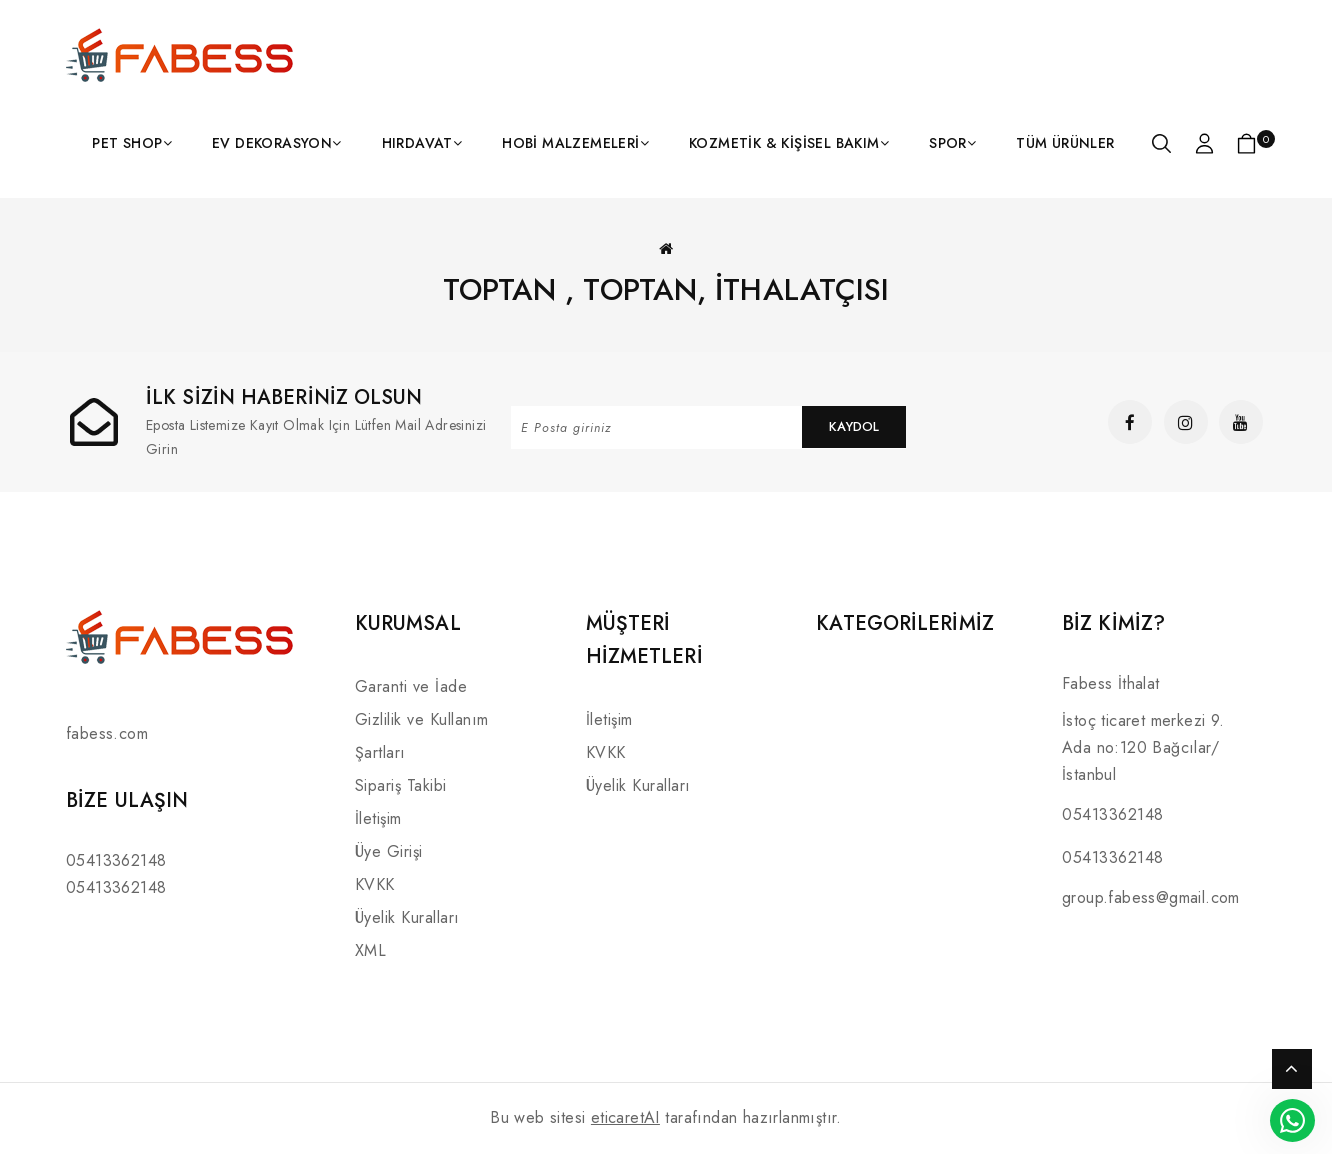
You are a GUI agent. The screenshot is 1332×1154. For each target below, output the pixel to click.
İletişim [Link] (378, 818)
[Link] (181, 54)
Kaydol (854, 426)
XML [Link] (371, 950)
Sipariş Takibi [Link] (401, 785)
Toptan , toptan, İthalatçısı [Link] (666, 289)
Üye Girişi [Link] (389, 851)
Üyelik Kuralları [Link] (407, 917)
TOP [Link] (1292, 1069)
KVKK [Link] (375, 884)
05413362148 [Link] (116, 860)
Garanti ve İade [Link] (411, 686)
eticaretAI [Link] (625, 1117)
